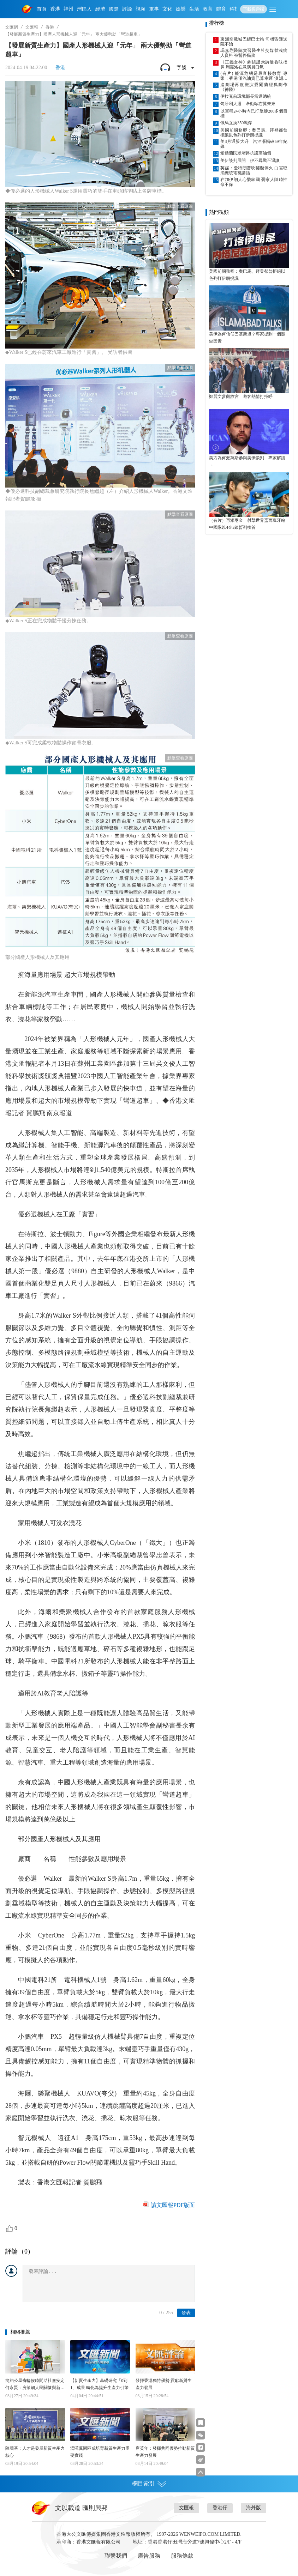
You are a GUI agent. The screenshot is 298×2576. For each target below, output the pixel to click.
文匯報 (31, 27)
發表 (186, 2312)
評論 (127, 9)
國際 (114, 9)
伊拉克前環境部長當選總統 (245, 96)
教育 (208, 9)
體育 (221, 9)
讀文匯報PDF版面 (173, 2205)
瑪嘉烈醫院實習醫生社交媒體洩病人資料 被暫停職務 (253, 53)
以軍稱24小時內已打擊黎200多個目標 (253, 114)
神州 (68, 9)
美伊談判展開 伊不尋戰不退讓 (250, 160)
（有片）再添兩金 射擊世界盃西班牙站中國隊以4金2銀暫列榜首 (247, 524)
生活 (194, 9)
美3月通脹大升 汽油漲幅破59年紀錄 (253, 144)
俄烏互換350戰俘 (236, 122)
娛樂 (181, 9)
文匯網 (11, 27)
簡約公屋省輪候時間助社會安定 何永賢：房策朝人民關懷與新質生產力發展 (35, 2384)
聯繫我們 (116, 2556)
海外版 (253, 2507)
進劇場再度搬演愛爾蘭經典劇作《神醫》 (253, 87)
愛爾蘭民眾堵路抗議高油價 (245, 153)
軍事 (154, 9)
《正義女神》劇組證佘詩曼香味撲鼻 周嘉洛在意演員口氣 (253, 64)
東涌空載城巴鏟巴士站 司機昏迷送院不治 (253, 42)
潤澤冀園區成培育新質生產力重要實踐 (100, 2452)
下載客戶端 (253, 9)
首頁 (42, 9)
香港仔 (220, 2507)
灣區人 (84, 9)
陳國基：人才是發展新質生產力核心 (35, 2452)
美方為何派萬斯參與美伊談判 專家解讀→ (247, 461)
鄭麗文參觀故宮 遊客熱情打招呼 (241, 396)
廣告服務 (149, 2556)
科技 (234, 9)
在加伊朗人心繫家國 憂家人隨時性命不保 (253, 182)
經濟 (100, 9)
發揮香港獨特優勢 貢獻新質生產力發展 (164, 2384)
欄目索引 (149, 2483)
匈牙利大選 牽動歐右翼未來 (247, 103)
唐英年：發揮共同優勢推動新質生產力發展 (165, 2452)
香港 (55, 9)
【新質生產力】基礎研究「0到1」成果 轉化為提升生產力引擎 (99, 2384)
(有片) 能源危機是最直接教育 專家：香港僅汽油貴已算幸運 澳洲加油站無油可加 (253, 76)
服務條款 (182, 2556)
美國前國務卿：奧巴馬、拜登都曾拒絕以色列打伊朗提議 (253, 133)
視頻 (140, 9)
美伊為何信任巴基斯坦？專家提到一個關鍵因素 (247, 338)
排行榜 (216, 23)
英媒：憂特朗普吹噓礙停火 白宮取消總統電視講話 (253, 170)
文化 (167, 9)
